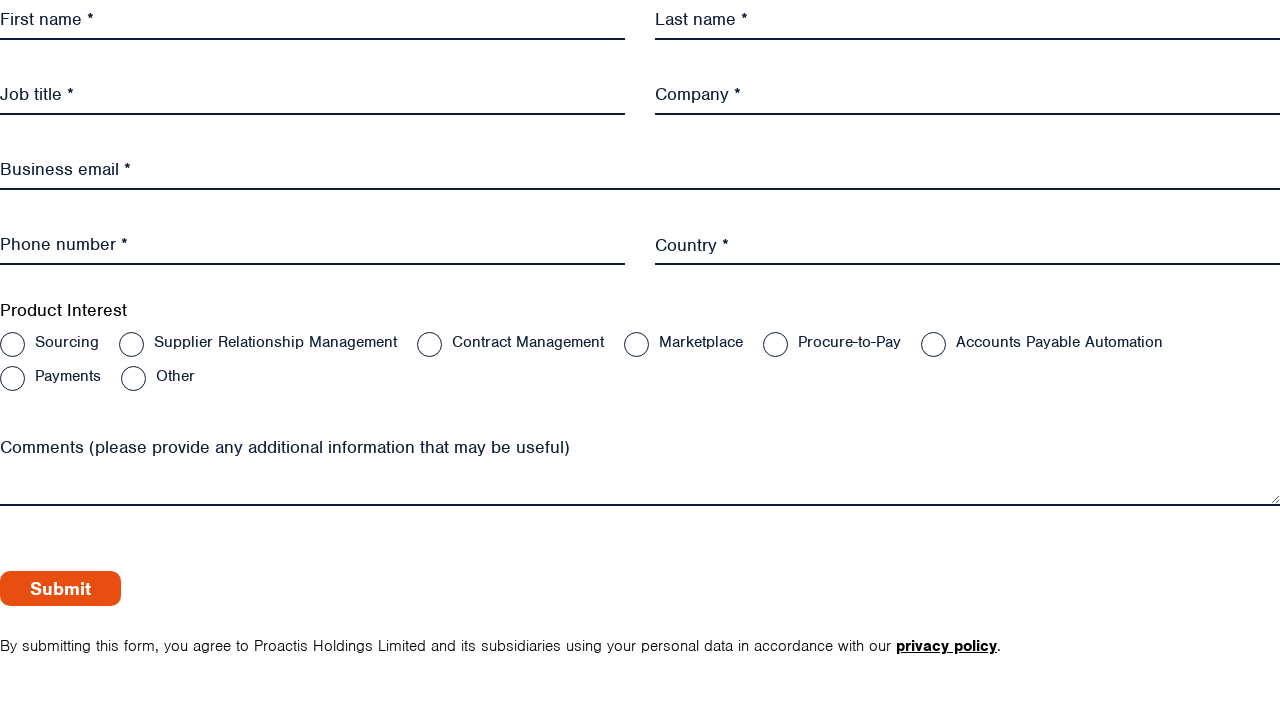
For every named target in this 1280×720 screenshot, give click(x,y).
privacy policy (946, 646)
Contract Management (528, 342)
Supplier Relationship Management (275, 342)
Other (175, 376)
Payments (68, 376)
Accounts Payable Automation (1059, 342)
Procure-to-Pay (849, 342)
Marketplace (701, 342)
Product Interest (63, 310)
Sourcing (67, 342)
